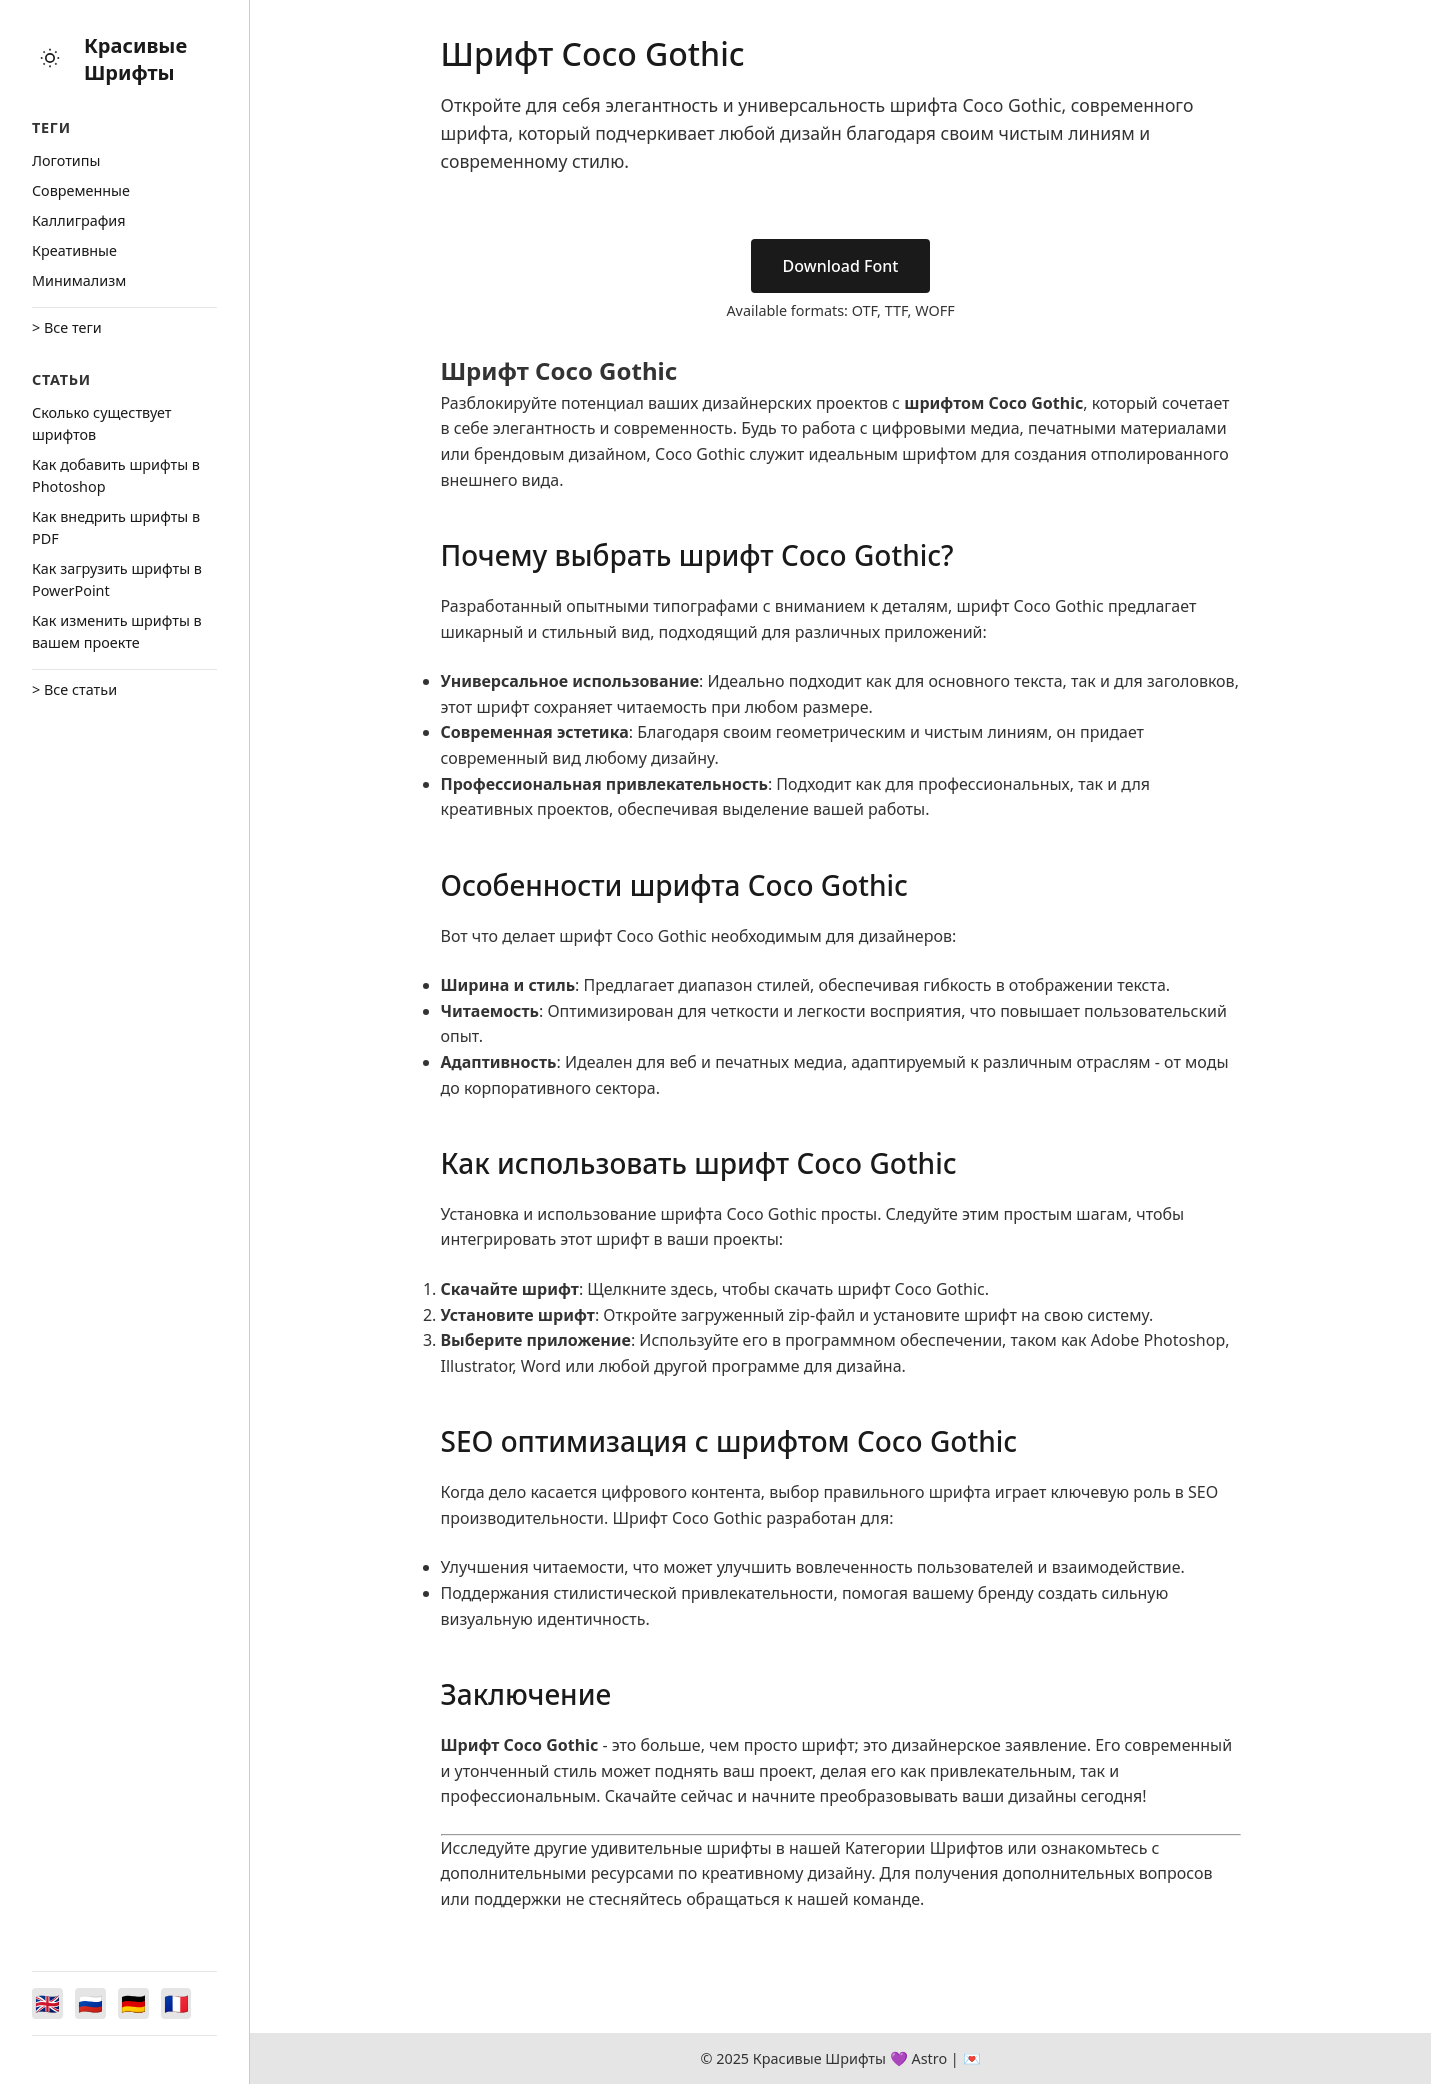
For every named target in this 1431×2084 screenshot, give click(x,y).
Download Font (841, 266)
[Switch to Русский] (92, 2003)
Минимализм (79, 280)
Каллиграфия (79, 220)
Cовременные (81, 190)
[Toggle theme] (50, 59)
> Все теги (67, 327)
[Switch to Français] (180, 2003)
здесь (692, 1289)
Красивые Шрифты (135, 59)
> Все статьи (74, 689)
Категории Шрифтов (924, 1848)
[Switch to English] (48, 2003)
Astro (929, 2058)
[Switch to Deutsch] (136, 2003)
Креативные (74, 250)
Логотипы (66, 160)
